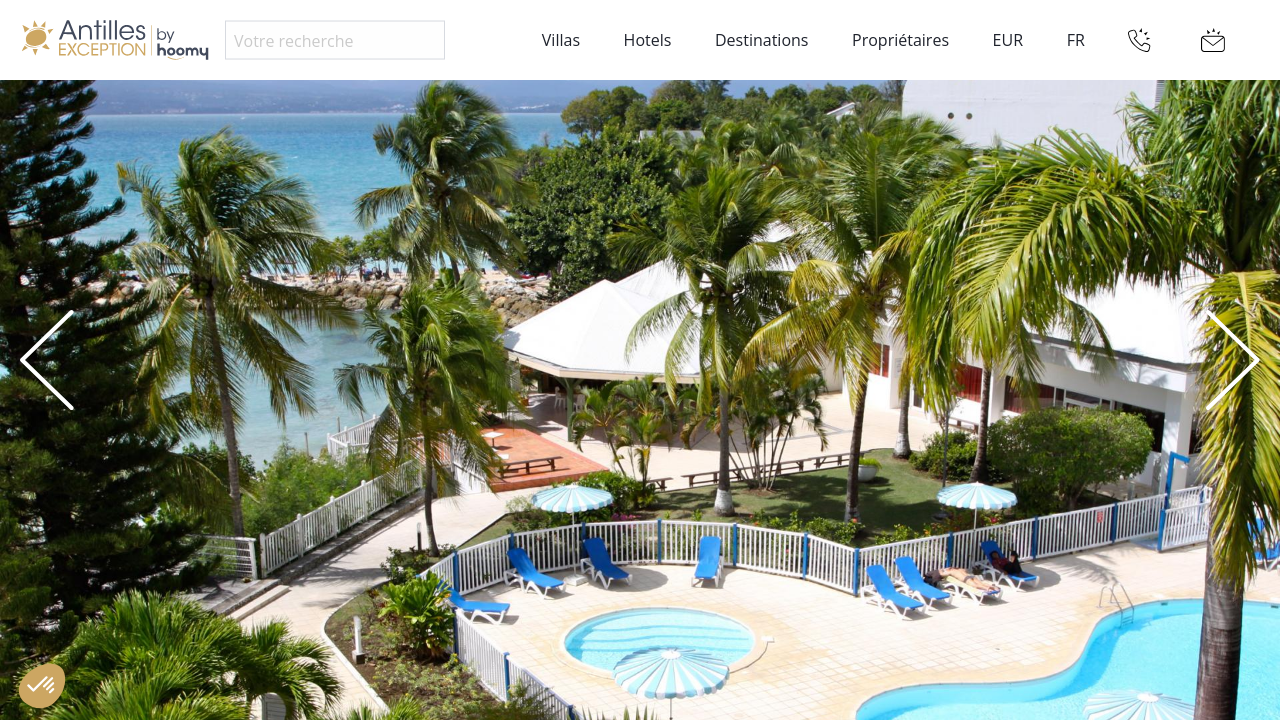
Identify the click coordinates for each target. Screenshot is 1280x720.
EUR (1008, 40)
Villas (561, 40)
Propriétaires (900, 40)
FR (1076, 40)
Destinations (761, 40)
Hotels (648, 40)
